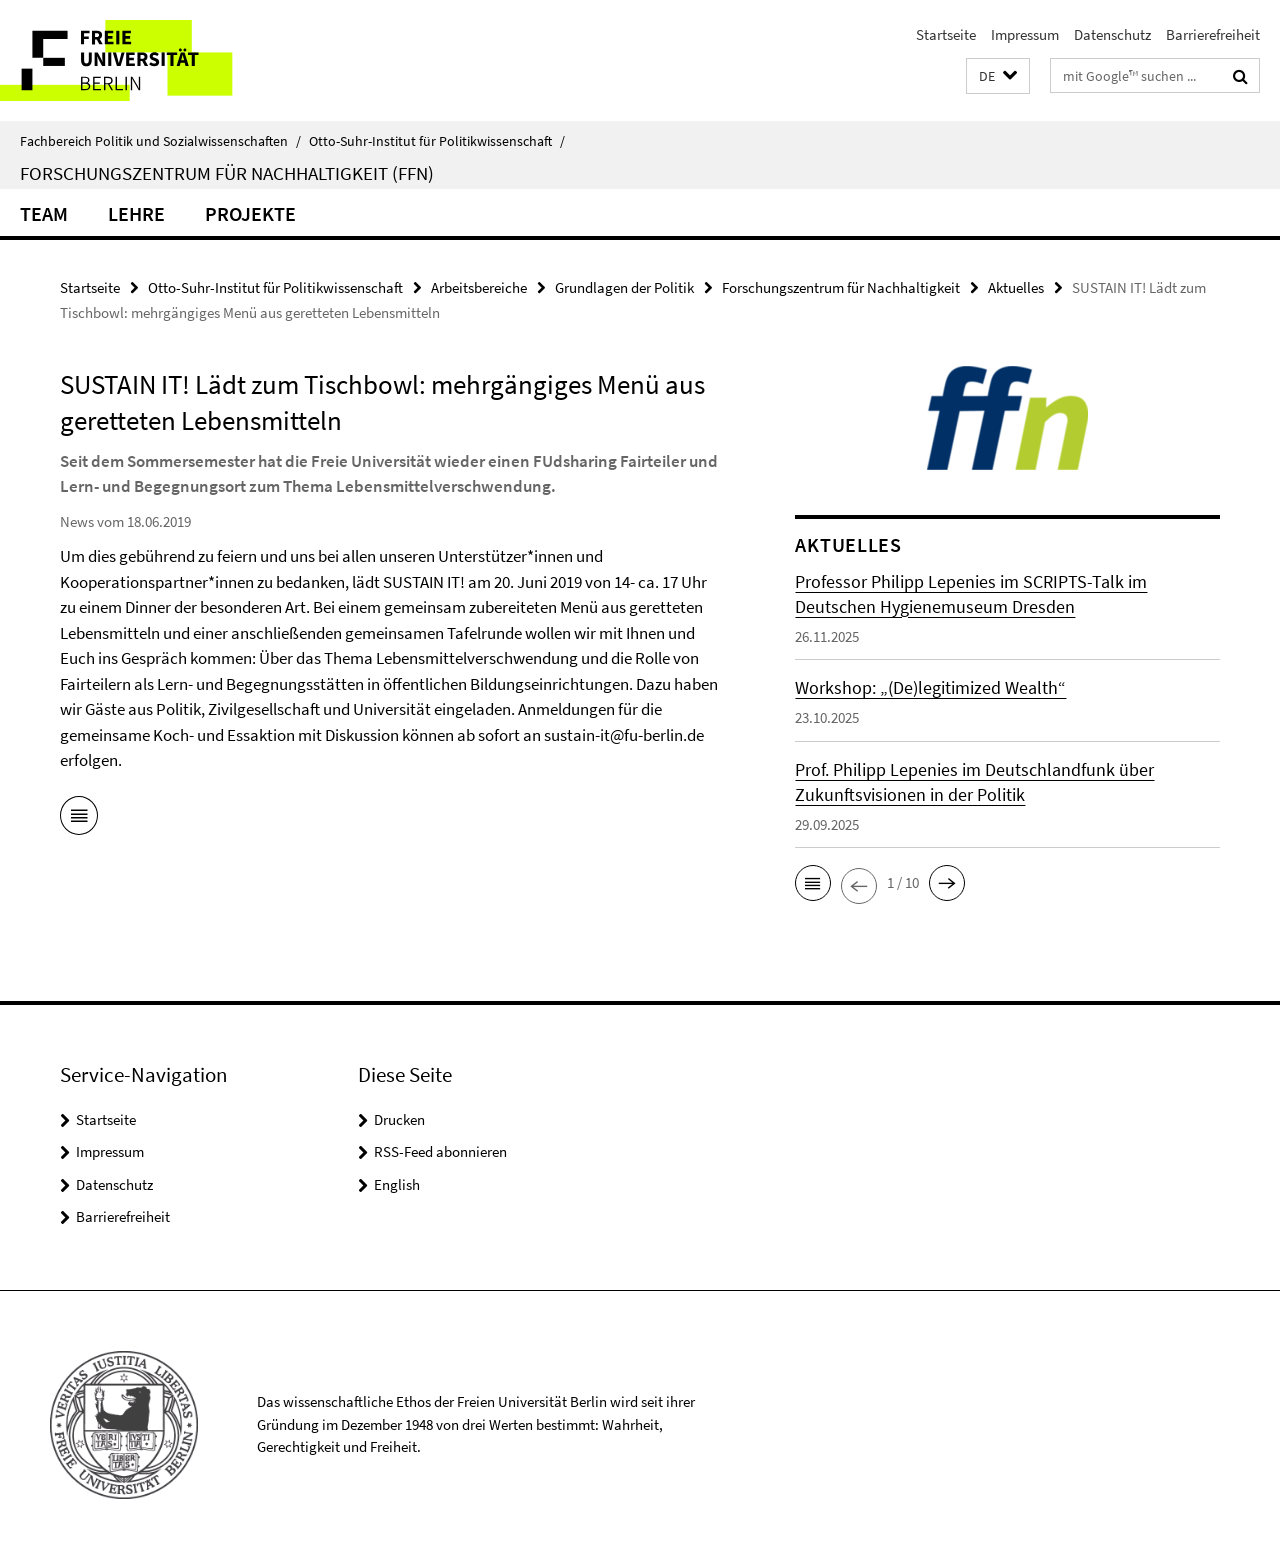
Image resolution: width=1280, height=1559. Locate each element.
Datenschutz (1112, 34)
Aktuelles (1016, 287)
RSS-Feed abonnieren (440, 1151)
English (397, 1184)
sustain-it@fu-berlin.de (624, 735)
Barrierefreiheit (1213, 34)
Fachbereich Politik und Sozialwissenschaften (160, 141)
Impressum (1025, 34)
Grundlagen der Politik (624, 287)
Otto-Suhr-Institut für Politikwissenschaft (437, 141)
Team (44, 213)
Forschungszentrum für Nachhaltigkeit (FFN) (227, 173)
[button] (998, 76)
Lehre (136, 213)
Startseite (946, 34)
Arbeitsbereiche (479, 287)
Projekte (250, 213)
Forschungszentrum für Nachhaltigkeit (841, 287)
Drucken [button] (399, 1119)
